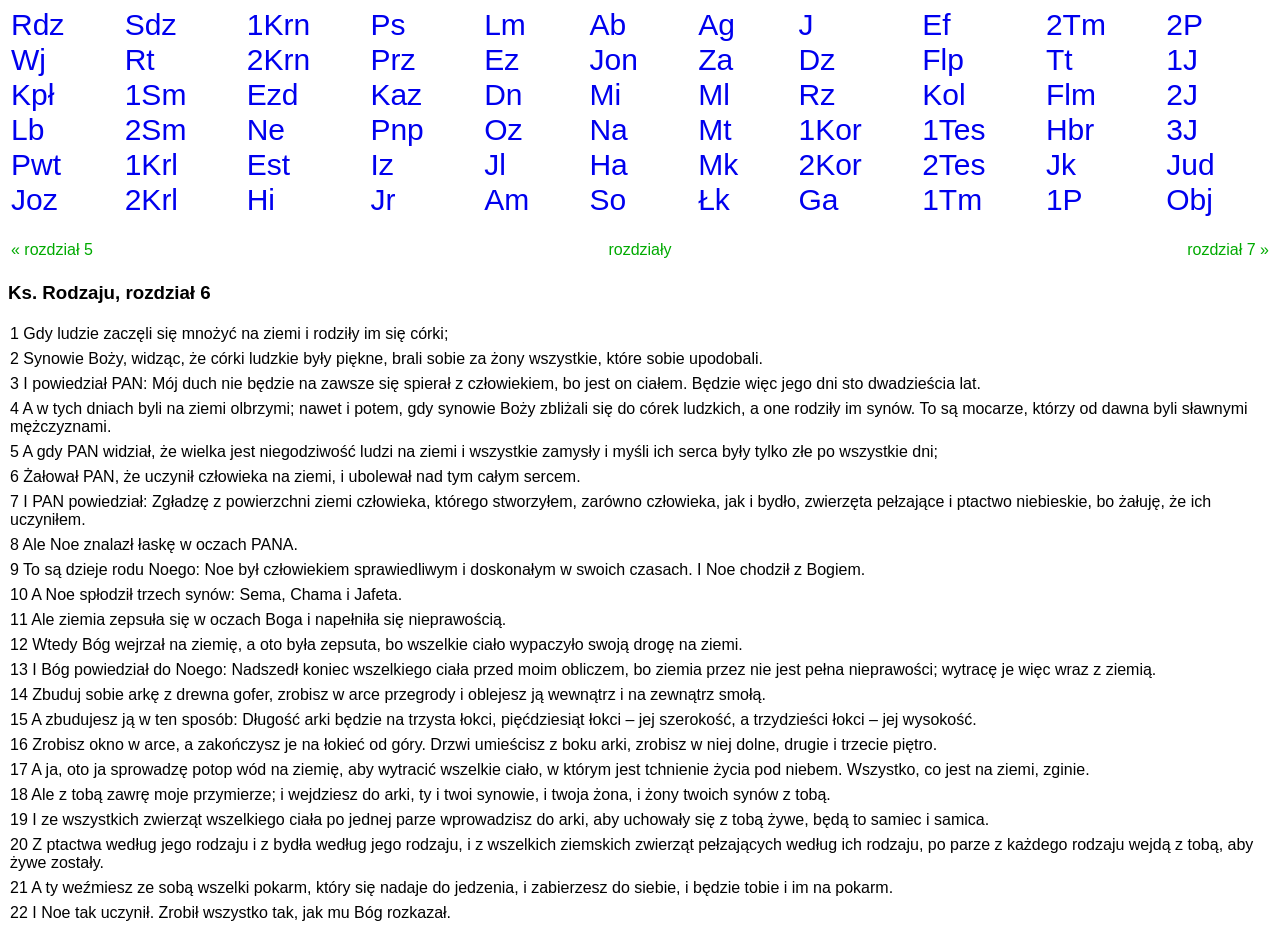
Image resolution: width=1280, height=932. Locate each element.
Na (608, 129)
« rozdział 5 (52, 249)
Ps (387, 24)
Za (715, 59)
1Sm (156, 94)
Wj (28, 59)
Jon (613, 59)
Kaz (396, 94)
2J (1182, 94)
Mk (718, 164)
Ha (608, 164)
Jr (382, 199)
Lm (505, 24)
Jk (1061, 164)
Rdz (37, 24)
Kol (943, 94)
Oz (503, 129)
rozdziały (639, 249)
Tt (1059, 59)
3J (1182, 129)
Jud (1190, 164)
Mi (605, 94)
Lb (27, 129)
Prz (392, 59)
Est (268, 164)
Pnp (396, 129)
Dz (816, 59)
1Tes (953, 129)
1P (1064, 199)
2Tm (1076, 24)
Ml (714, 94)
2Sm (156, 129)
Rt (140, 59)
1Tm (952, 199)
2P (1184, 24)
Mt (714, 129)
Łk (714, 199)
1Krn (278, 24)
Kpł (32, 94)
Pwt (36, 164)
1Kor (829, 129)
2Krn (278, 59)
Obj (1189, 199)
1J (1182, 59)
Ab (607, 24)
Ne (266, 129)
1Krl (151, 164)
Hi (261, 199)
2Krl (151, 199)
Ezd (273, 94)
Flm (1071, 94)
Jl (495, 164)
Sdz (151, 24)
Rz (816, 94)
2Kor (829, 164)
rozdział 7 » (1228, 249)
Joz (34, 199)
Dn (503, 94)
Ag (716, 24)
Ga (818, 199)
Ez (501, 59)
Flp (943, 59)
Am (506, 199)
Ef (936, 24)
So (607, 199)
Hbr (1070, 129)
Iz (381, 164)
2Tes (953, 164)
